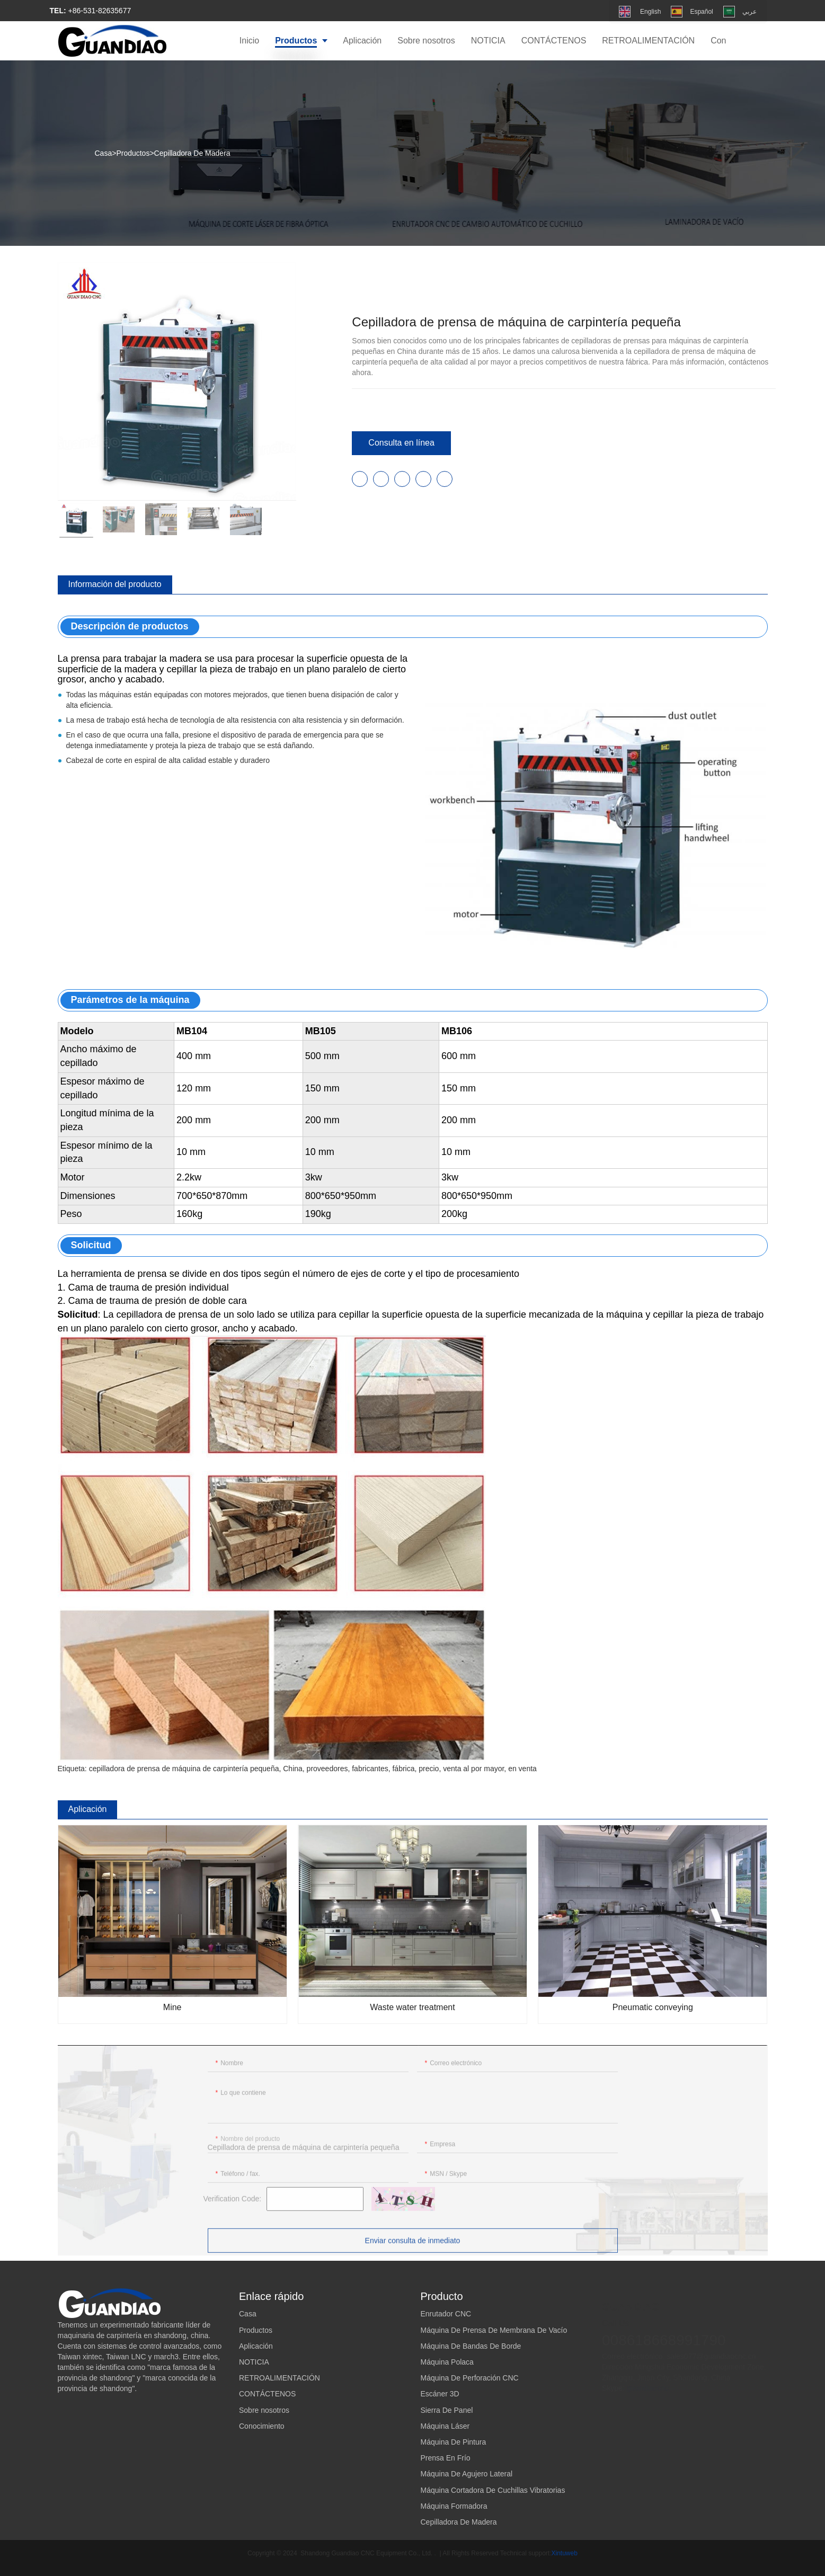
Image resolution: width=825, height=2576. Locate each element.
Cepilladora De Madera (192, 153)
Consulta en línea (401, 442)
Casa (103, 153)
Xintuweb (565, 2553)
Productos (132, 153)
